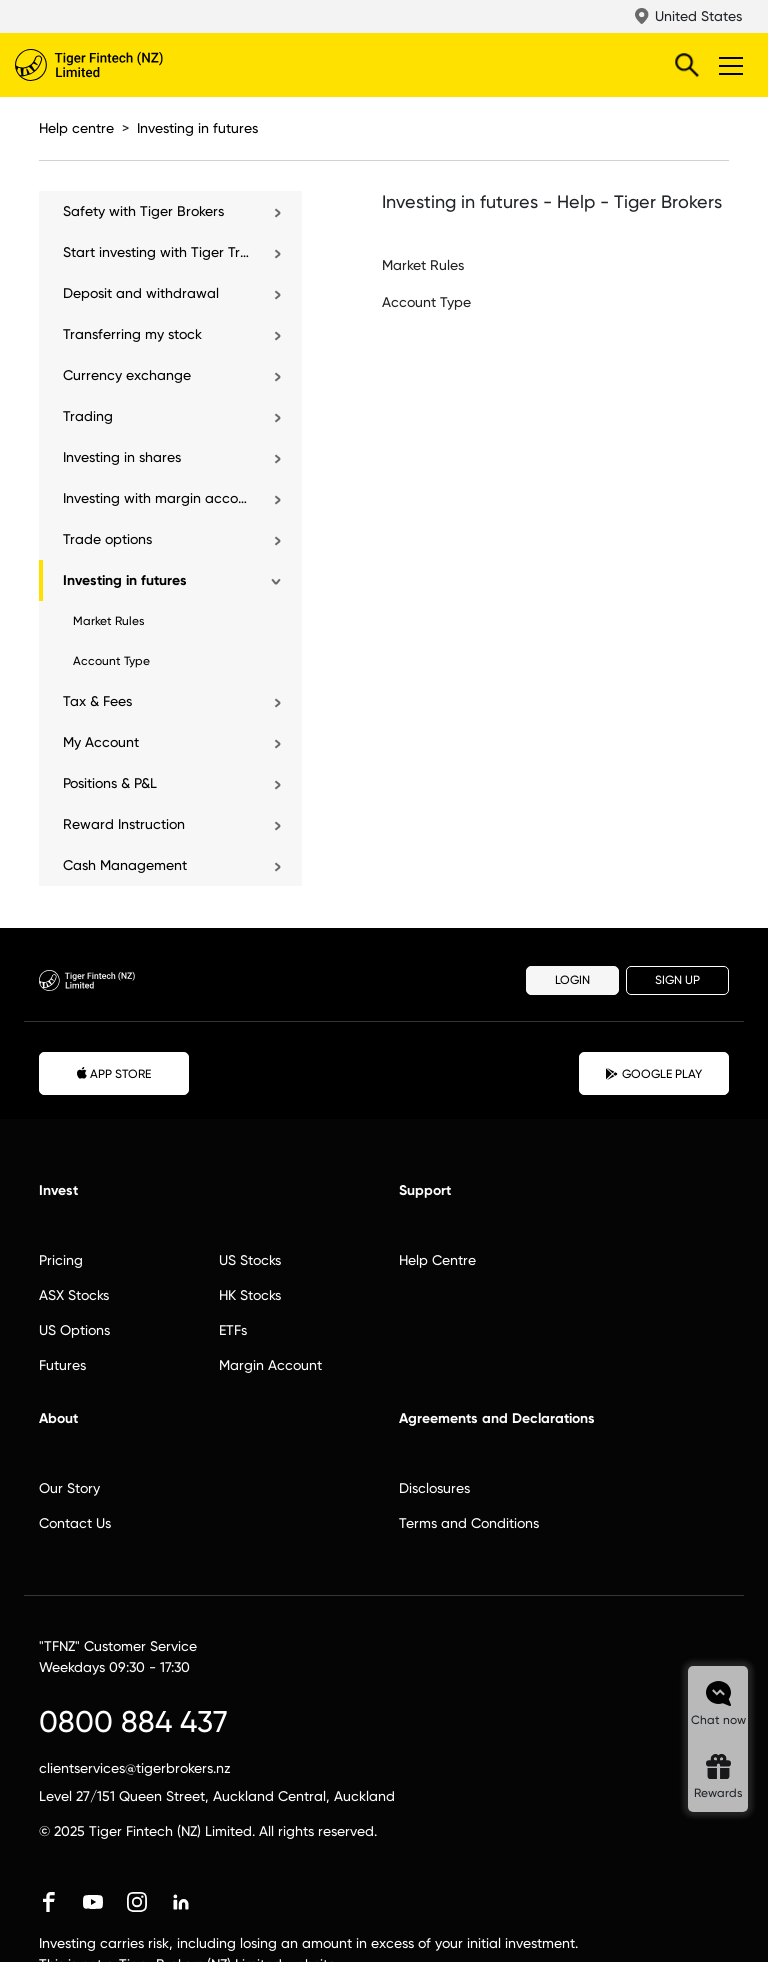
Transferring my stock (132, 334)
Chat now (718, 1720)
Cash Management (125, 865)
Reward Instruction (124, 824)
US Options (74, 1330)
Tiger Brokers (130, 65)
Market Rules (109, 621)
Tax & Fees (97, 701)
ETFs (233, 1330)
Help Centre (437, 1260)
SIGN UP (677, 980)
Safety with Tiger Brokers (143, 211)
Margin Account (270, 1365)
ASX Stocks (74, 1295)
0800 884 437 (133, 1721)
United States (698, 16)
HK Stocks (250, 1295)
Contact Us (75, 1523)
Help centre (76, 128)
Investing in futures (197, 128)
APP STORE (114, 1073)
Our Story (69, 1488)
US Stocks (250, 1260)
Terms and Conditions (469, 1523)
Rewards (718, 1793)
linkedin (181, 1902)
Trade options (107, 539)
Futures (62, 1365)
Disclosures (434, 1488)
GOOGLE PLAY (654, 1074)
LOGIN (572, 980)
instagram (137, 1902)
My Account (101, 742)
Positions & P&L (110, 783)
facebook (49, 1902)
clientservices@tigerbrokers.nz (135, 1768)
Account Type (111, 661)
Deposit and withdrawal (141, 293)
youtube (93, 1902)
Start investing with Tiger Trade (157, 252)
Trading (88, 416)
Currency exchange (127, 375)
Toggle (728, 65)
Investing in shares (122, 457)
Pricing (61, 1260)
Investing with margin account (157, 498)
